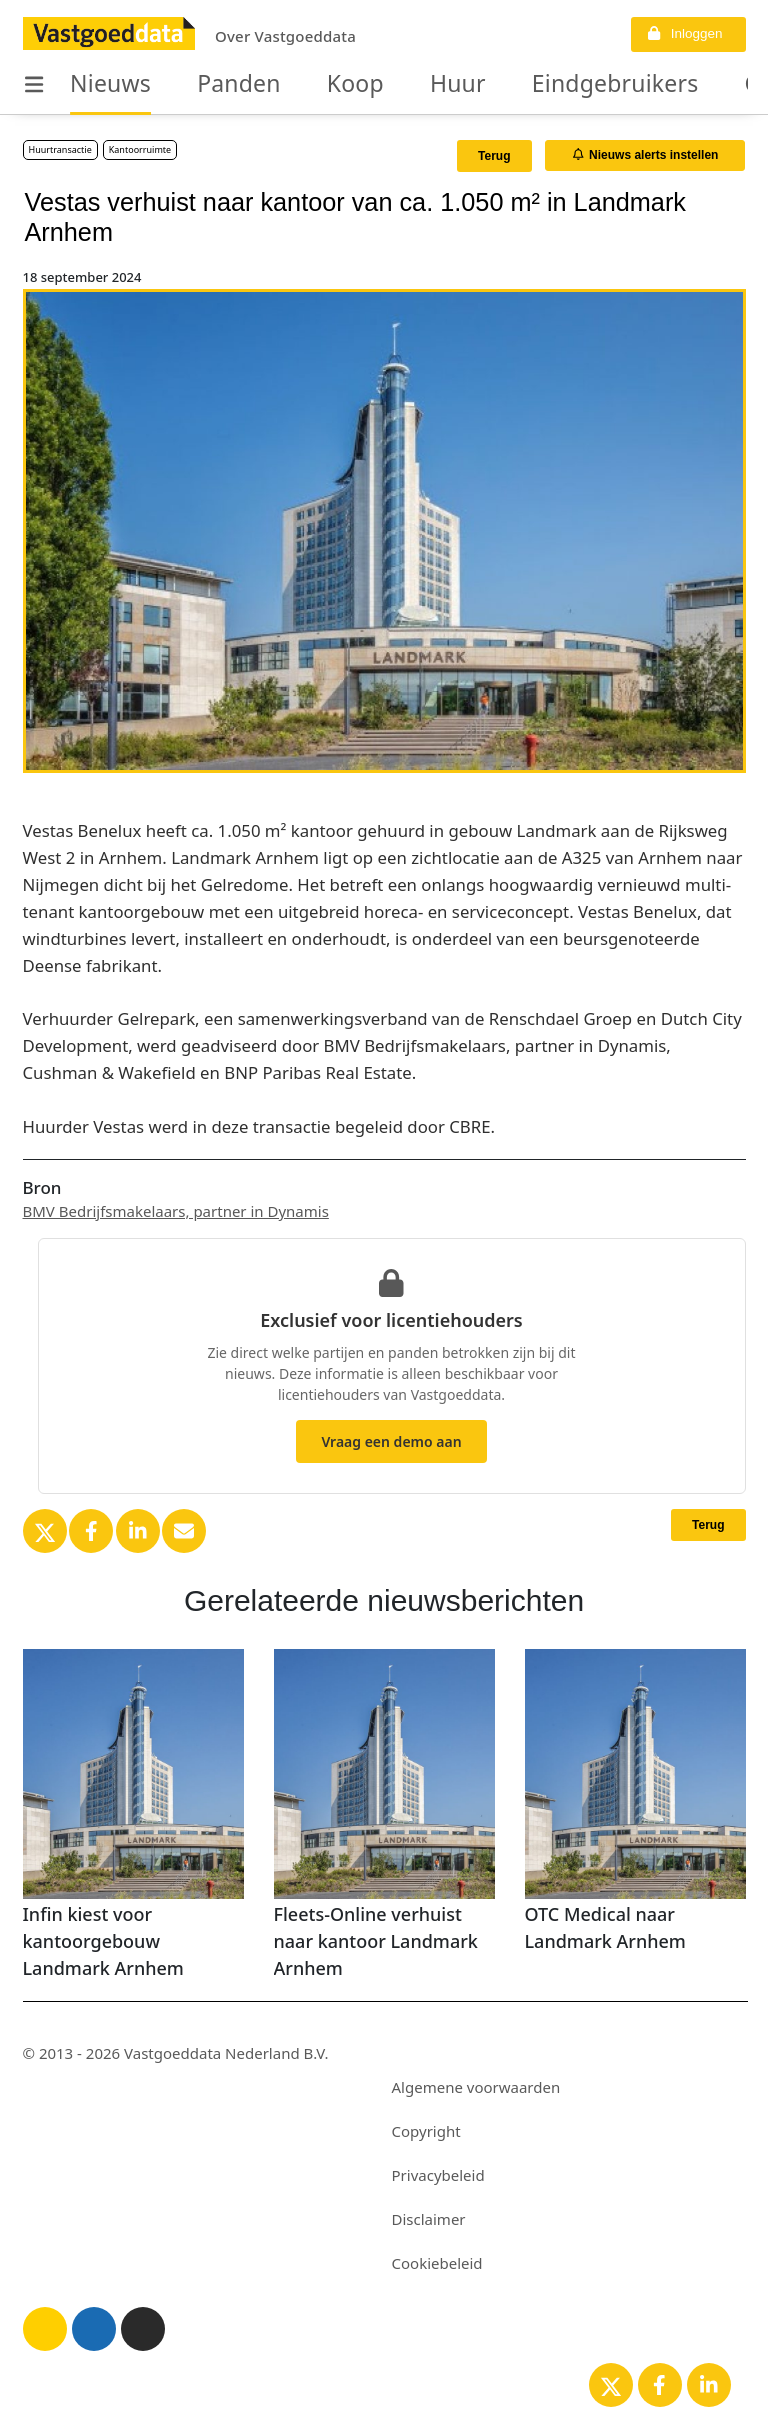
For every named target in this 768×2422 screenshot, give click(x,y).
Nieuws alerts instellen (646, 155)
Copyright (426, 2131)
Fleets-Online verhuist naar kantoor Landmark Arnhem (376, 1941)
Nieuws (103, 84)
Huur (415, 84)
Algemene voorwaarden (476, 2087)
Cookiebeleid (437, 2263)
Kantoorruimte (140, 149)
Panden (217, 84)
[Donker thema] (143, 2329)
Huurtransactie (60, 149)
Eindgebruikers (553, 84)
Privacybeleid (438, 2175)
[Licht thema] (45, 2329)
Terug (494, 156)
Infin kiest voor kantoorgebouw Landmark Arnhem (103, 1941)
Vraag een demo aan (391, 1441)
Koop (322, 84)
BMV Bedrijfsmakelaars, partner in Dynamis (176, 1211)
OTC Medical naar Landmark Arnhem (605, 1927)
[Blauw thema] (94, 2329)
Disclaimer (429, 2219)
